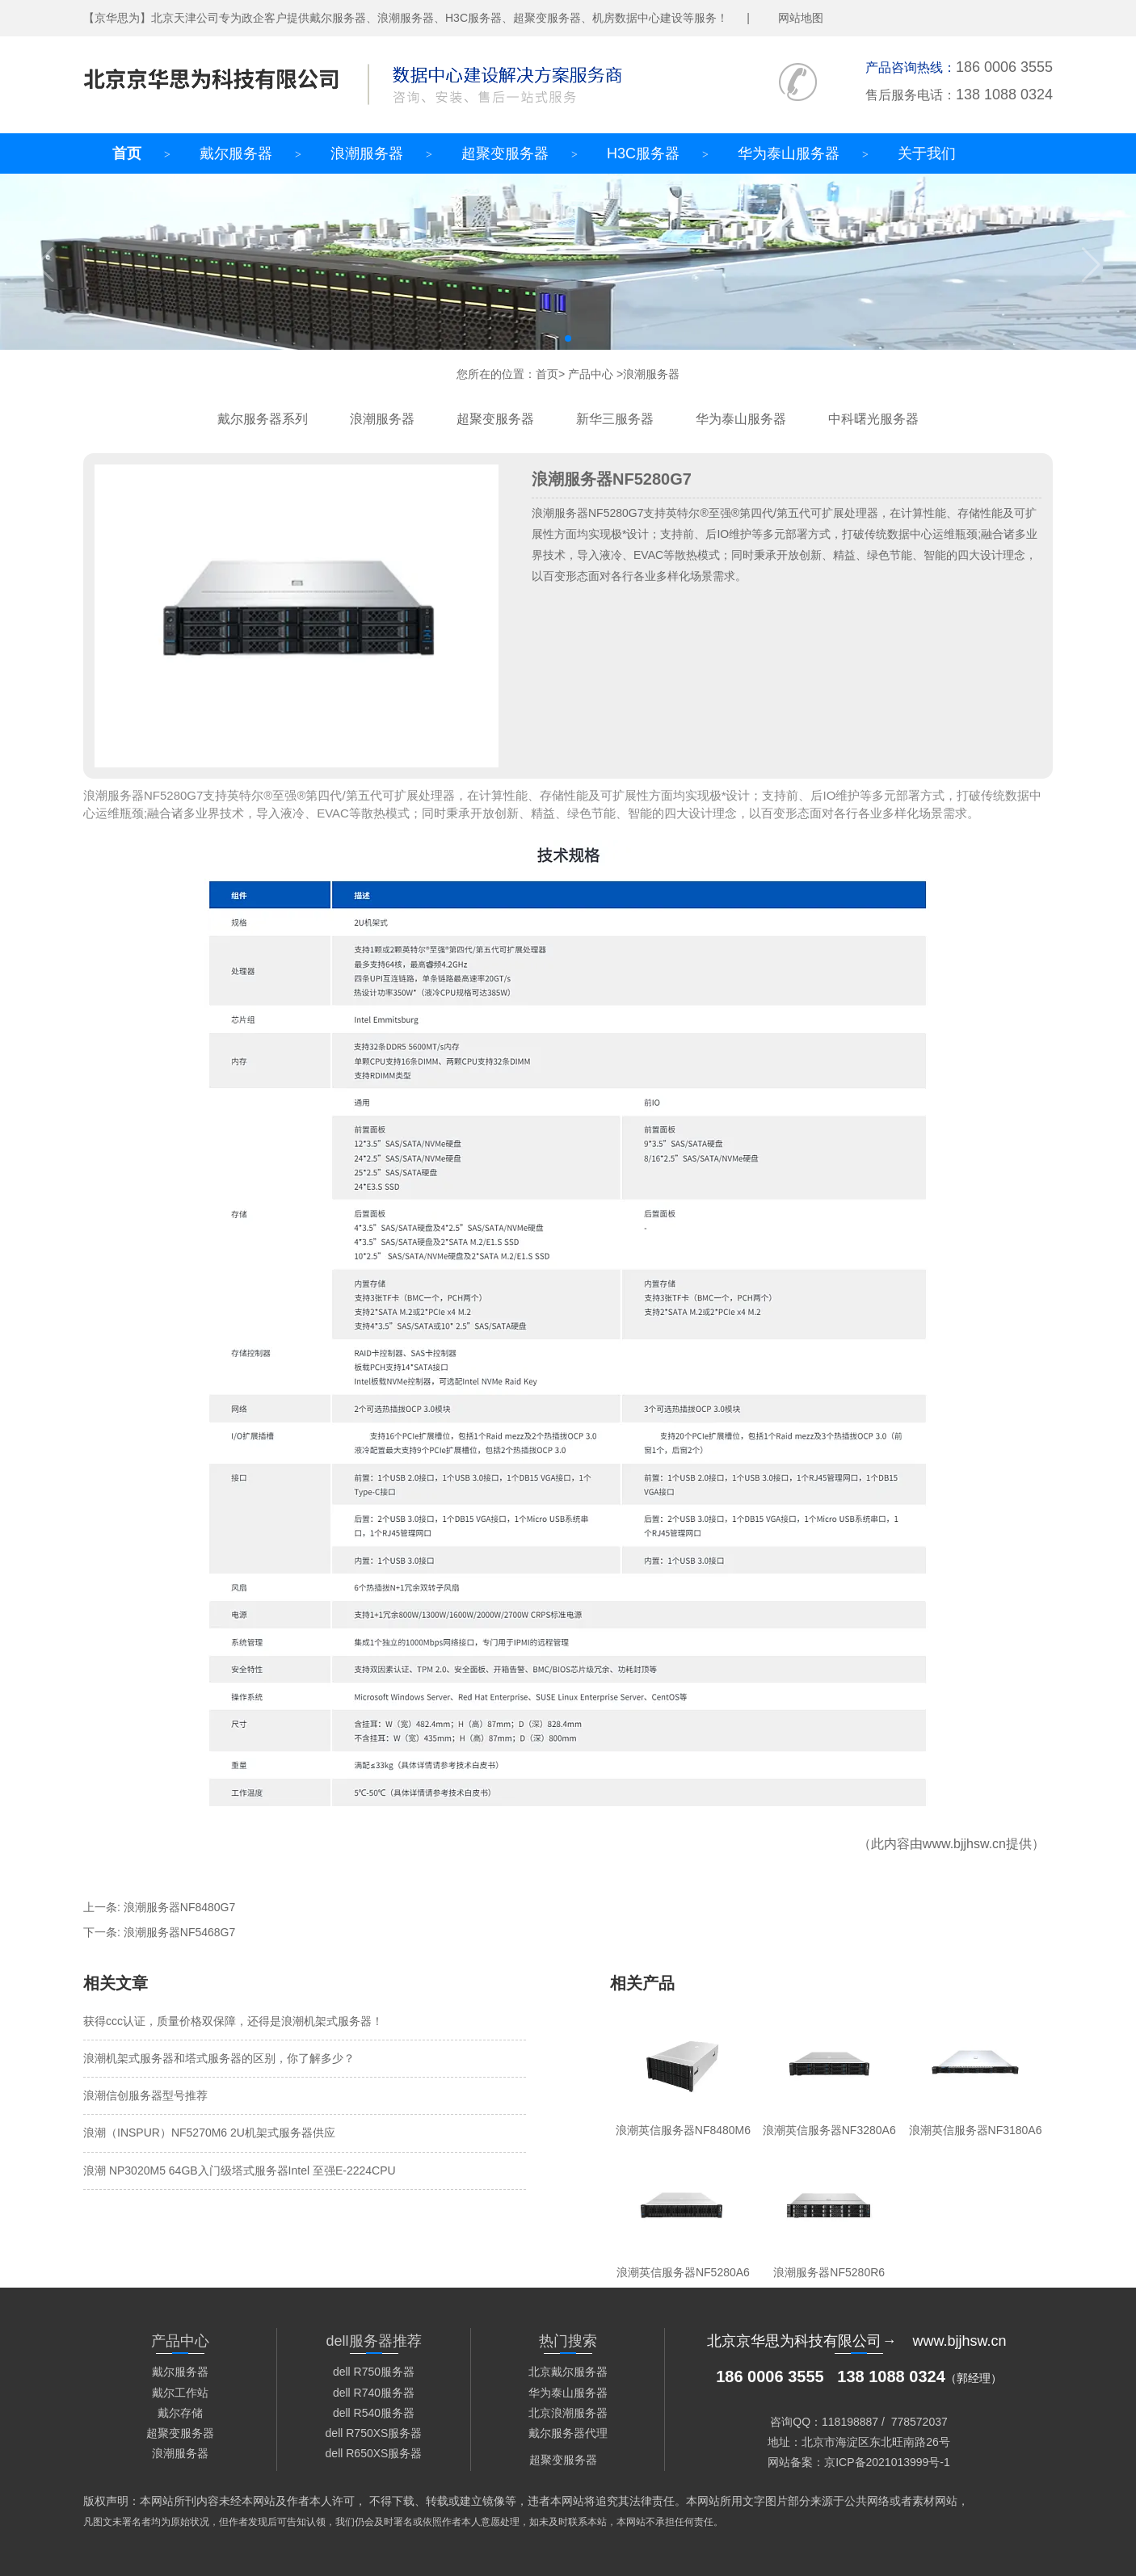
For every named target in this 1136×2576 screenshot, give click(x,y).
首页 (126, 153)
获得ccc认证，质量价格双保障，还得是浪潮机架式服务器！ (233, 2021)
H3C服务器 (643, 153)
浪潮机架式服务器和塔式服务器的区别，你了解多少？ (219, 2058)
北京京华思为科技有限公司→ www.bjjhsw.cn (856, 2341)
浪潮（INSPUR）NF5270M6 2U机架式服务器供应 (209, 2132)
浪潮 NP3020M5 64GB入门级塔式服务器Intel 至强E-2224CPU (239, 2170)
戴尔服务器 (236, 153)
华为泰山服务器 (788, 153)
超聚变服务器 (505, 153)
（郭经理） (859, 2378)
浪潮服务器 (366, 153)
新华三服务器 (615, 419)
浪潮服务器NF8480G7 (179, 1907)
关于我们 (927, 153)
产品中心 (590, 374)
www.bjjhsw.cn (964, 1844)
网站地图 (800, 17)
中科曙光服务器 (873, 419)
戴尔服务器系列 (262, 419)
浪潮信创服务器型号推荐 (145, 2095)
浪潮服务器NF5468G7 (179, 1932)
